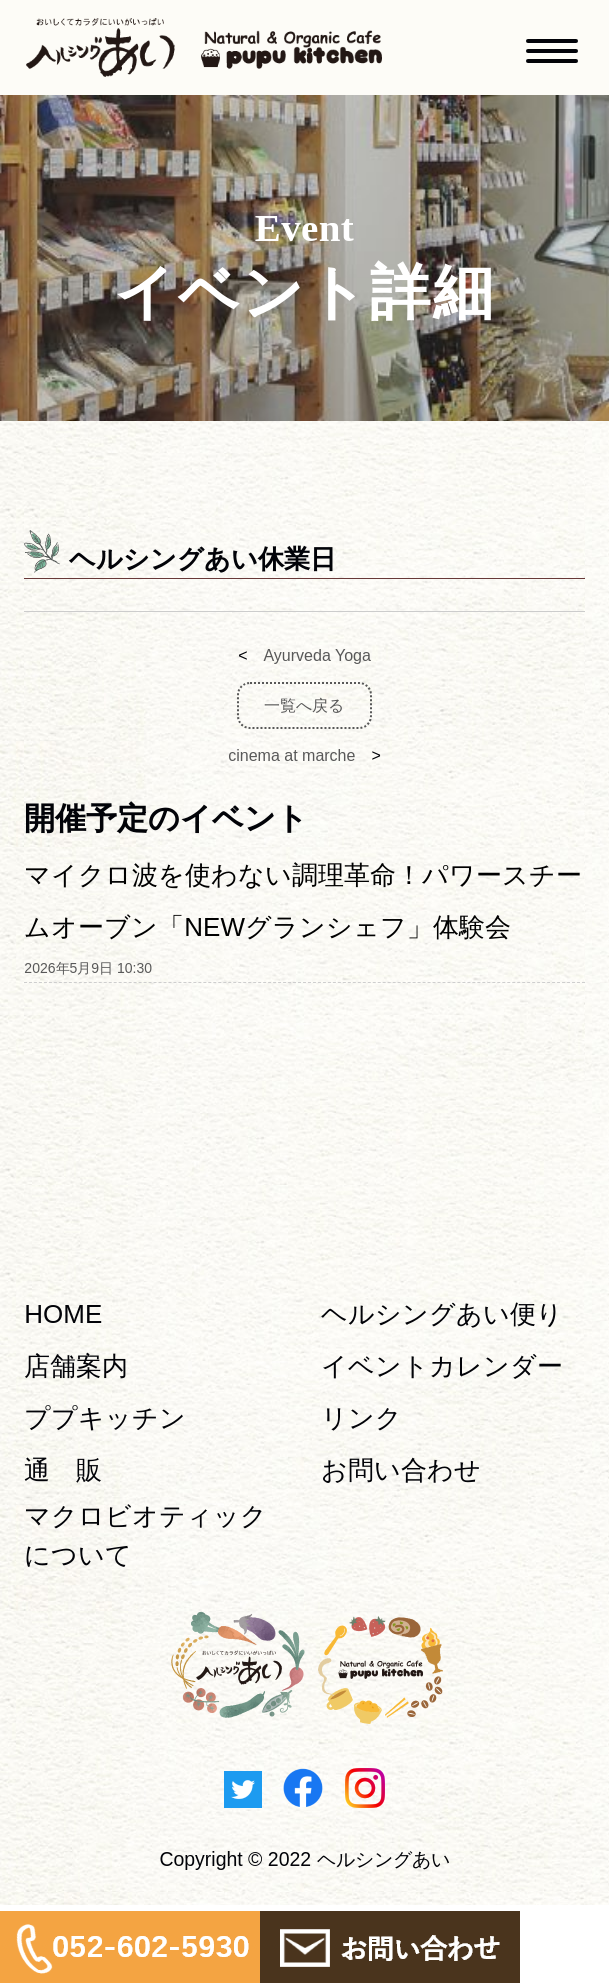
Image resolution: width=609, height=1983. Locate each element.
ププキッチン (105, 1418)
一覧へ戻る (304, 705)
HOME (63, 1314)
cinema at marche (291, 755)
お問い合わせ (401, 1470)
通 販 (63, 1470)
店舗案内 (76, 1366)
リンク (361, 1418)
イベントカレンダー (442, 1366)
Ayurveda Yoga (316, 655)
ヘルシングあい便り (442, 1314)
